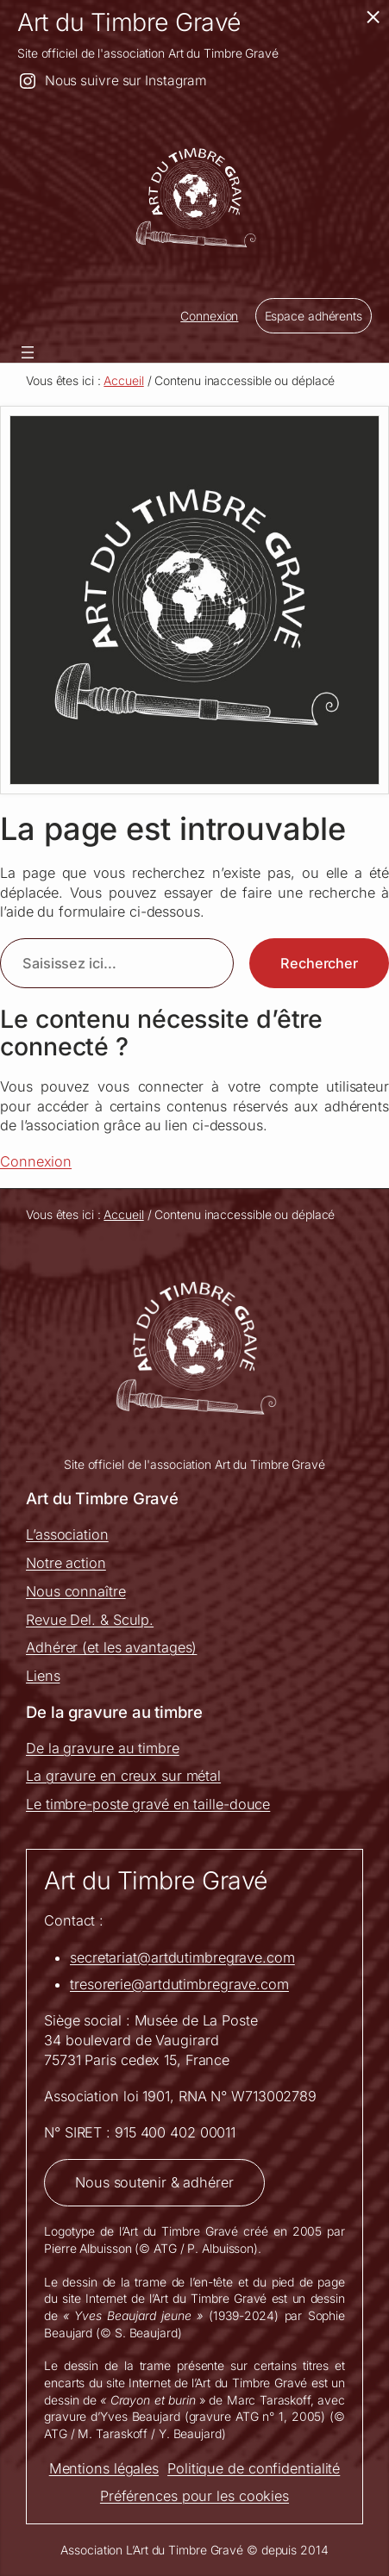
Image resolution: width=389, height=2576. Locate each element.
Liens (43, 1675)
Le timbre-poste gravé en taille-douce (148, 1804)
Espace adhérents (313, 315)
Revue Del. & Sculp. (90, 1619)
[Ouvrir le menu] (27, 352)
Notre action (66, 1562)
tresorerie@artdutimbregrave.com (179, 1984)
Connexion (209, 315)
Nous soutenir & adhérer (154, 2182)
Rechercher (319, 963)
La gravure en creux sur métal (123, 1775)
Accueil (123, 380)
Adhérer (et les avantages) (111, 1647)
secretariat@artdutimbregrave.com (182, 1957)
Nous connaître (76, 1591)
